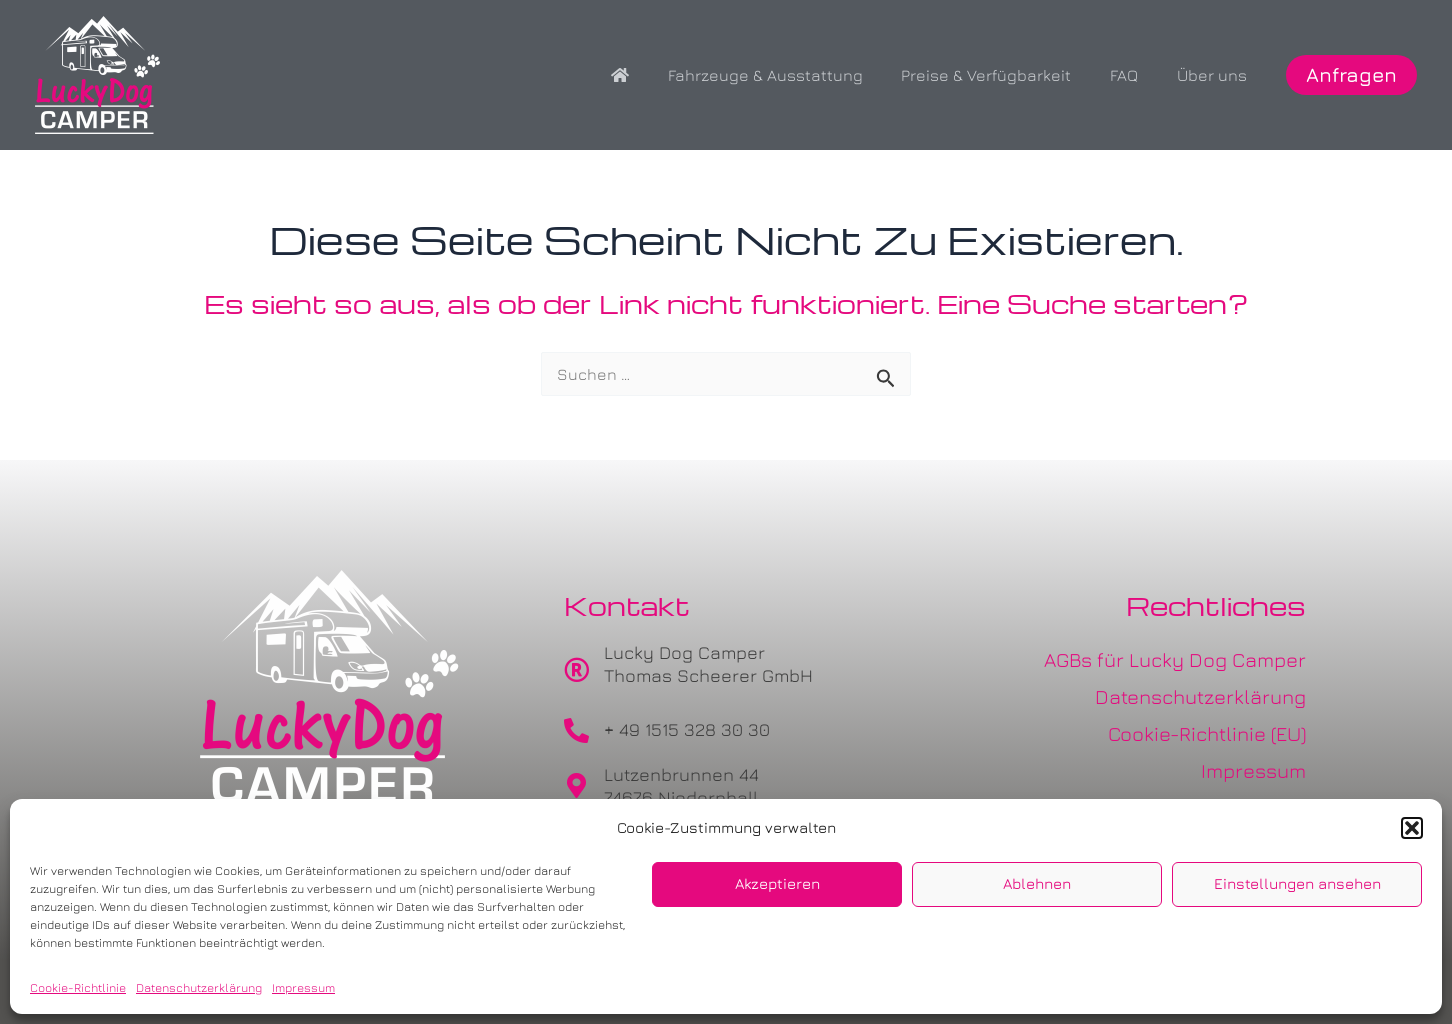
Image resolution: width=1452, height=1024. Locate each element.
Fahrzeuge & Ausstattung (788, 75)
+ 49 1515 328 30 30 (687, 729)
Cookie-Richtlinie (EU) (1207, 733)
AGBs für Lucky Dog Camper (1175, 659)
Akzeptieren (777, 883)
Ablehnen (1037, 883)
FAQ (1134, 75)
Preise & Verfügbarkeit (1003, 75)
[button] (1412, 828)
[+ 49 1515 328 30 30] (576, 730)
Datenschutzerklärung (199, 987)
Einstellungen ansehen (1297, 883)
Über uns (1215, 75)
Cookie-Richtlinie (78, 987)
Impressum (303, 987)
